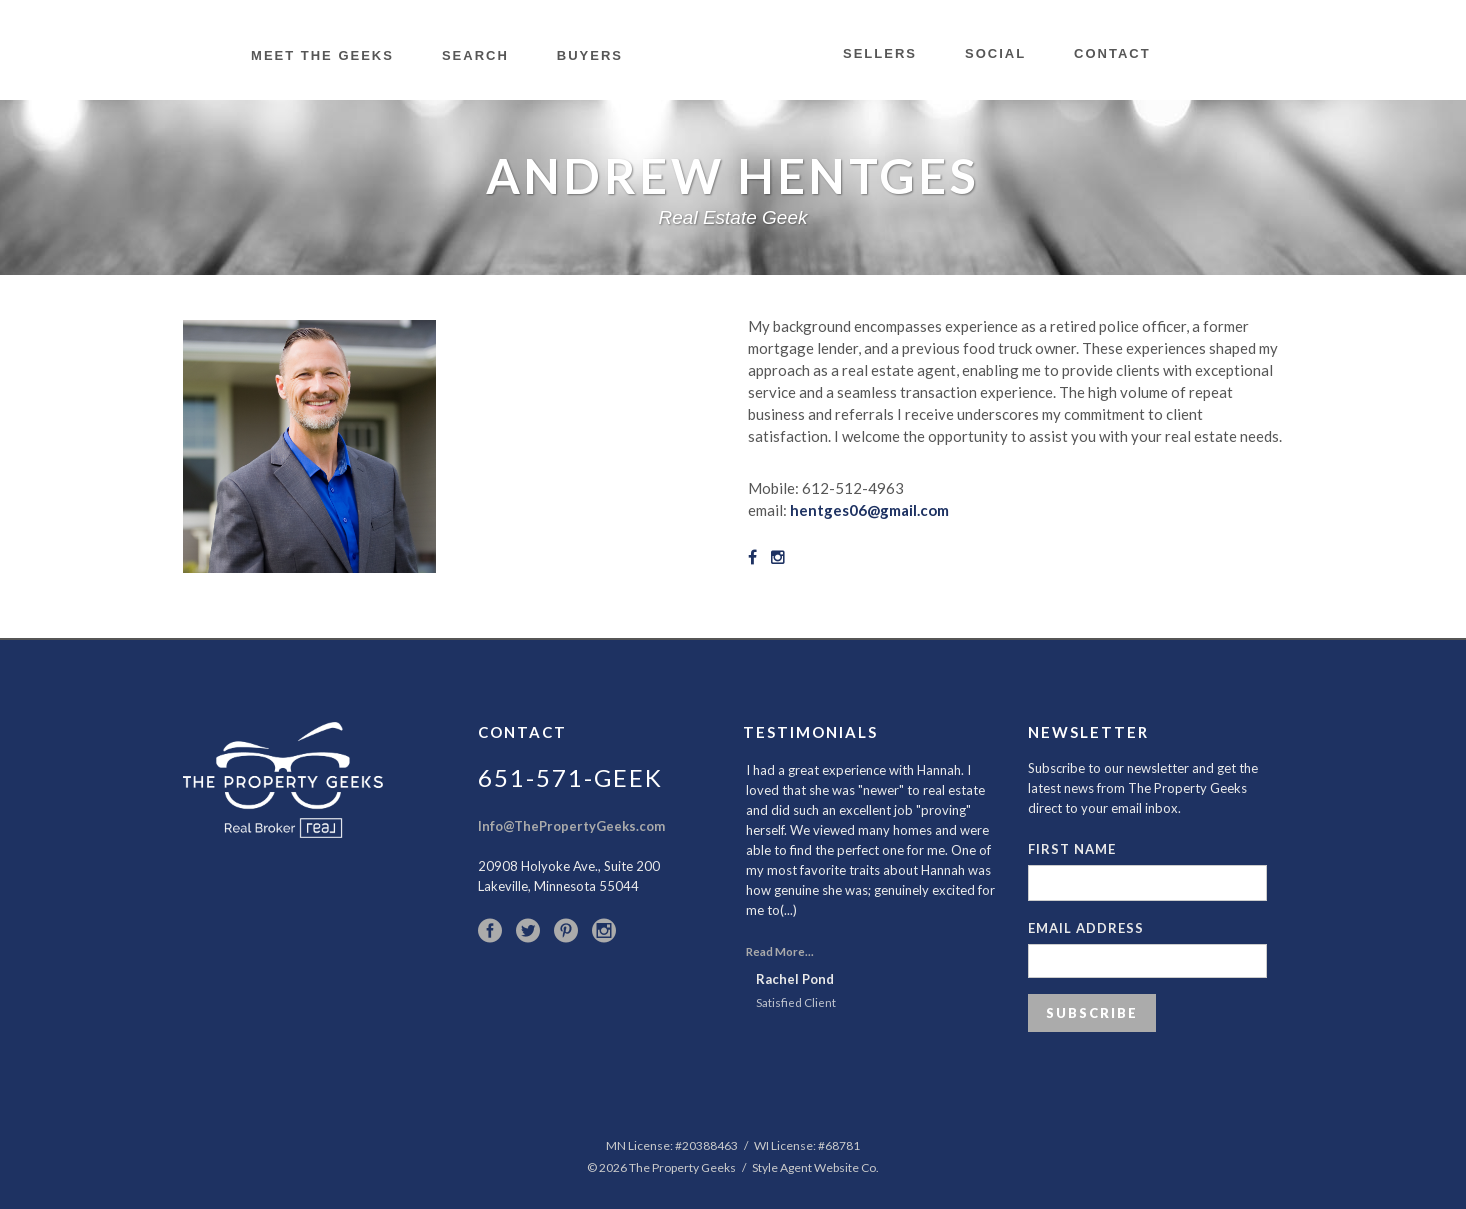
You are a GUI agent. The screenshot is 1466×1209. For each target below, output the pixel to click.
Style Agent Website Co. (815, 1167)
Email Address (1086, 928)
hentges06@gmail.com (868, 510)
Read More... (780, 951)
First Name (1072, 849)
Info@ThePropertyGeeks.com (571, 826)
